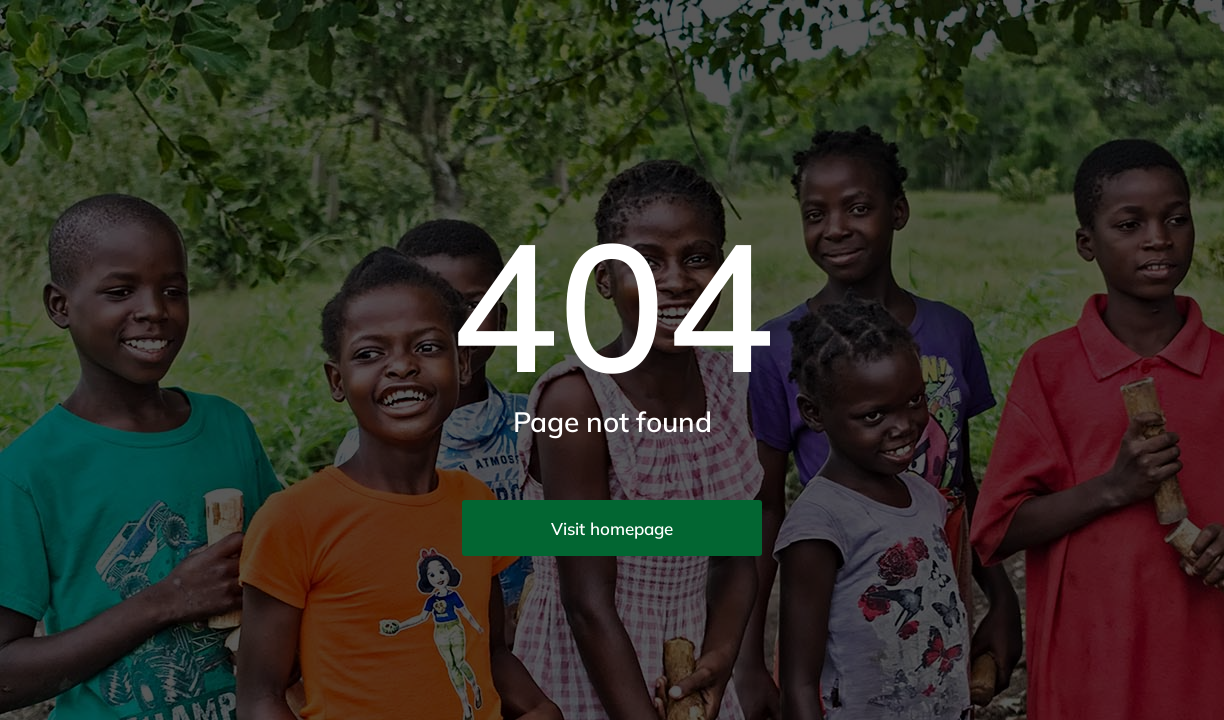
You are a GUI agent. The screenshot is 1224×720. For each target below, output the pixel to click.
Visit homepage (612, 528)
